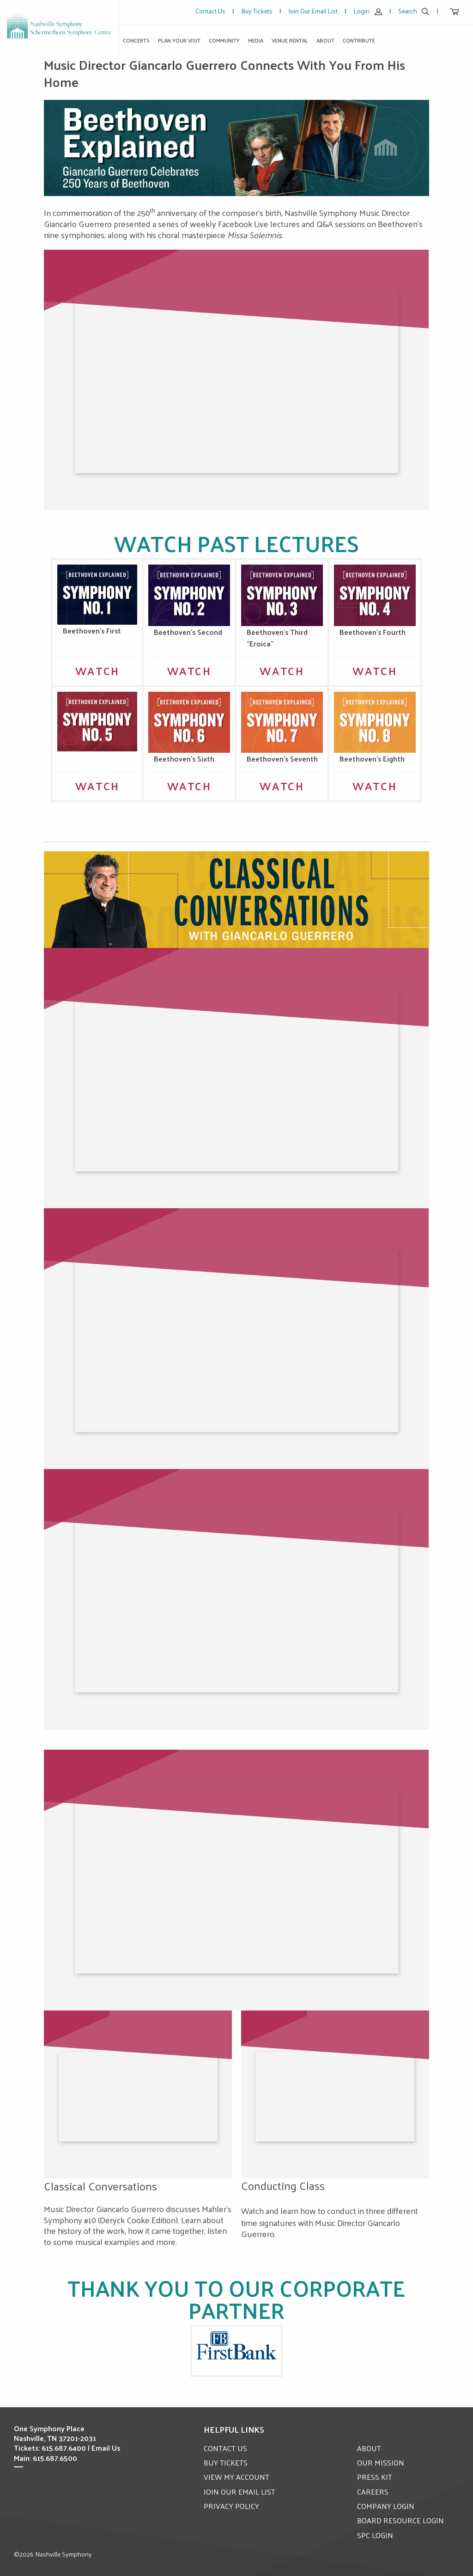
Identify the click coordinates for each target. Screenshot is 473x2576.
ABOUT (369, 2448)
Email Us (105, 2447)
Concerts (136, 40)
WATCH (97, 670)
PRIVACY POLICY (231, 2506)
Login (367, 11)
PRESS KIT (374, 2477)
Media (255, 40)
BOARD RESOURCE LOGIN (400, 2520)
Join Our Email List (313, 11)
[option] (236, 148)
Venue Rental (290, 40)
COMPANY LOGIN (385, 2506)
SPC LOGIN (375, 2535)
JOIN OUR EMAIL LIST (239, 2491)
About (325, 40)
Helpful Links (234, 2429)
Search (414, 11)
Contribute (359, 40)
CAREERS (372, 2491)
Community (224, 40)
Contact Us (210, 11)
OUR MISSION (380, 2462)
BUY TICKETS (226, 2462)
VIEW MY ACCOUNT (236, 2477)
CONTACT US (225, 2448)
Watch (97, 785)
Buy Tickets (257, 11)
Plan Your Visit (179, 40)
